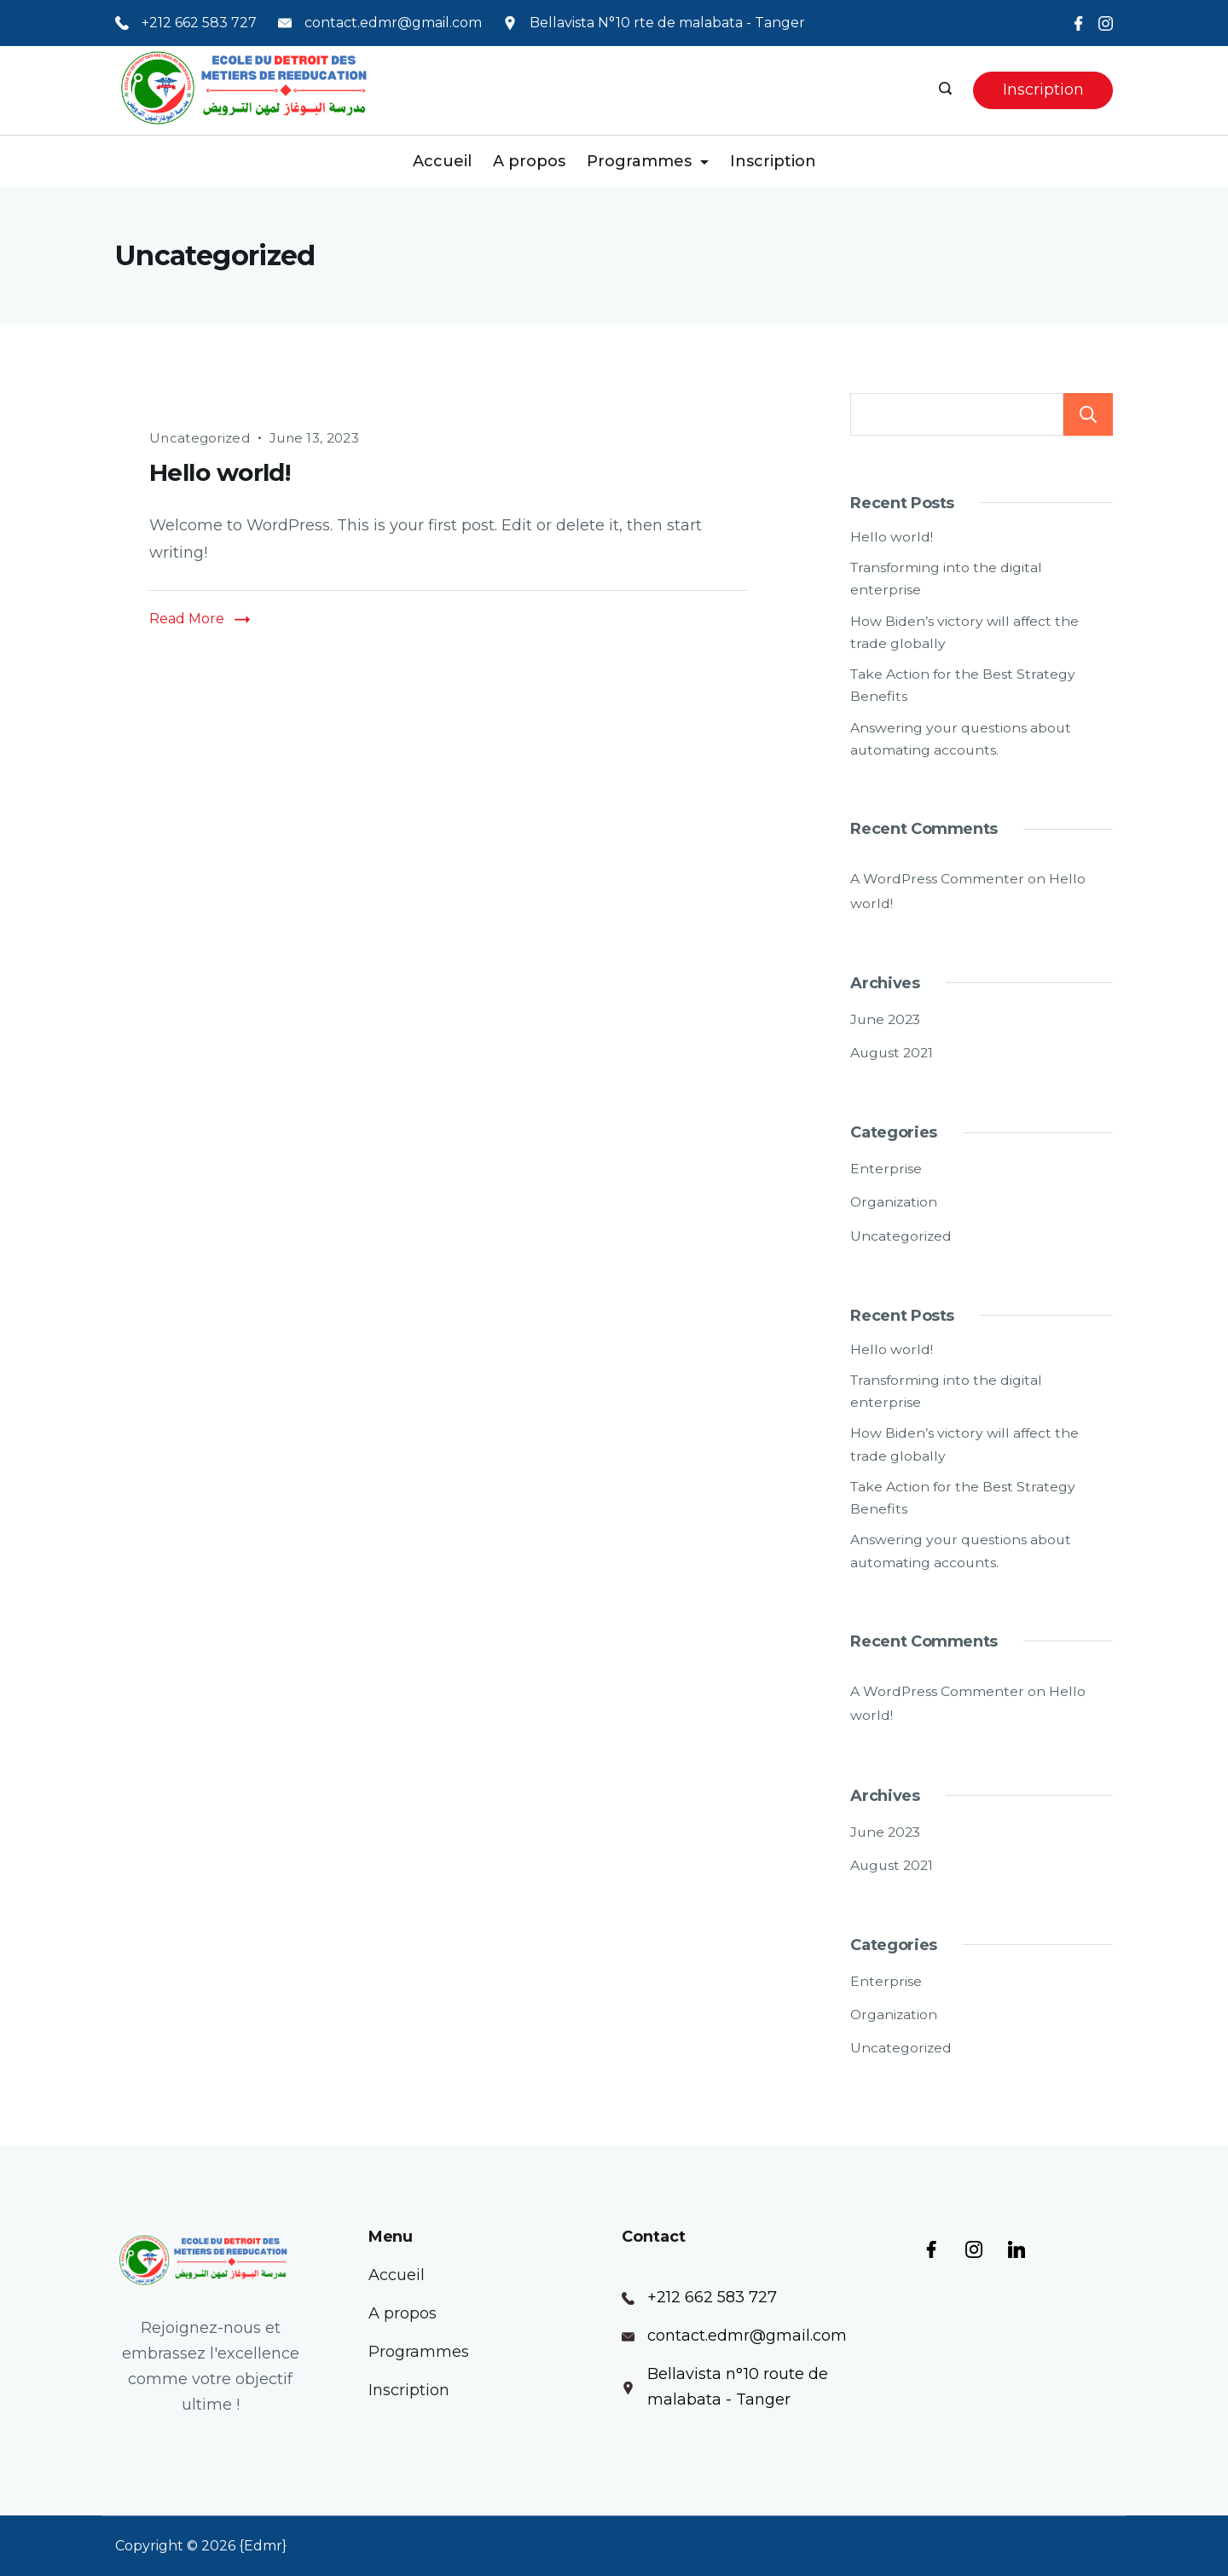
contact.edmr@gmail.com (393, 22)
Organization (893, 1202)
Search (1088, 414)
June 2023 (885, 1019)
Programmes (648, 161)
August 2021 (891, 1053)
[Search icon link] (947, 90)
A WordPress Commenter (937, 879)
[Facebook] (1078, 23)
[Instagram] (1105, 23)
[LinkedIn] (1016, 2249)
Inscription (1043, 89)
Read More (186, 619)
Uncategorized (199, 438)
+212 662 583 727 (199, 22)
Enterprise (886, 1169)
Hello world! (219, 472)
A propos (529, 161)
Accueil (442, 161)
